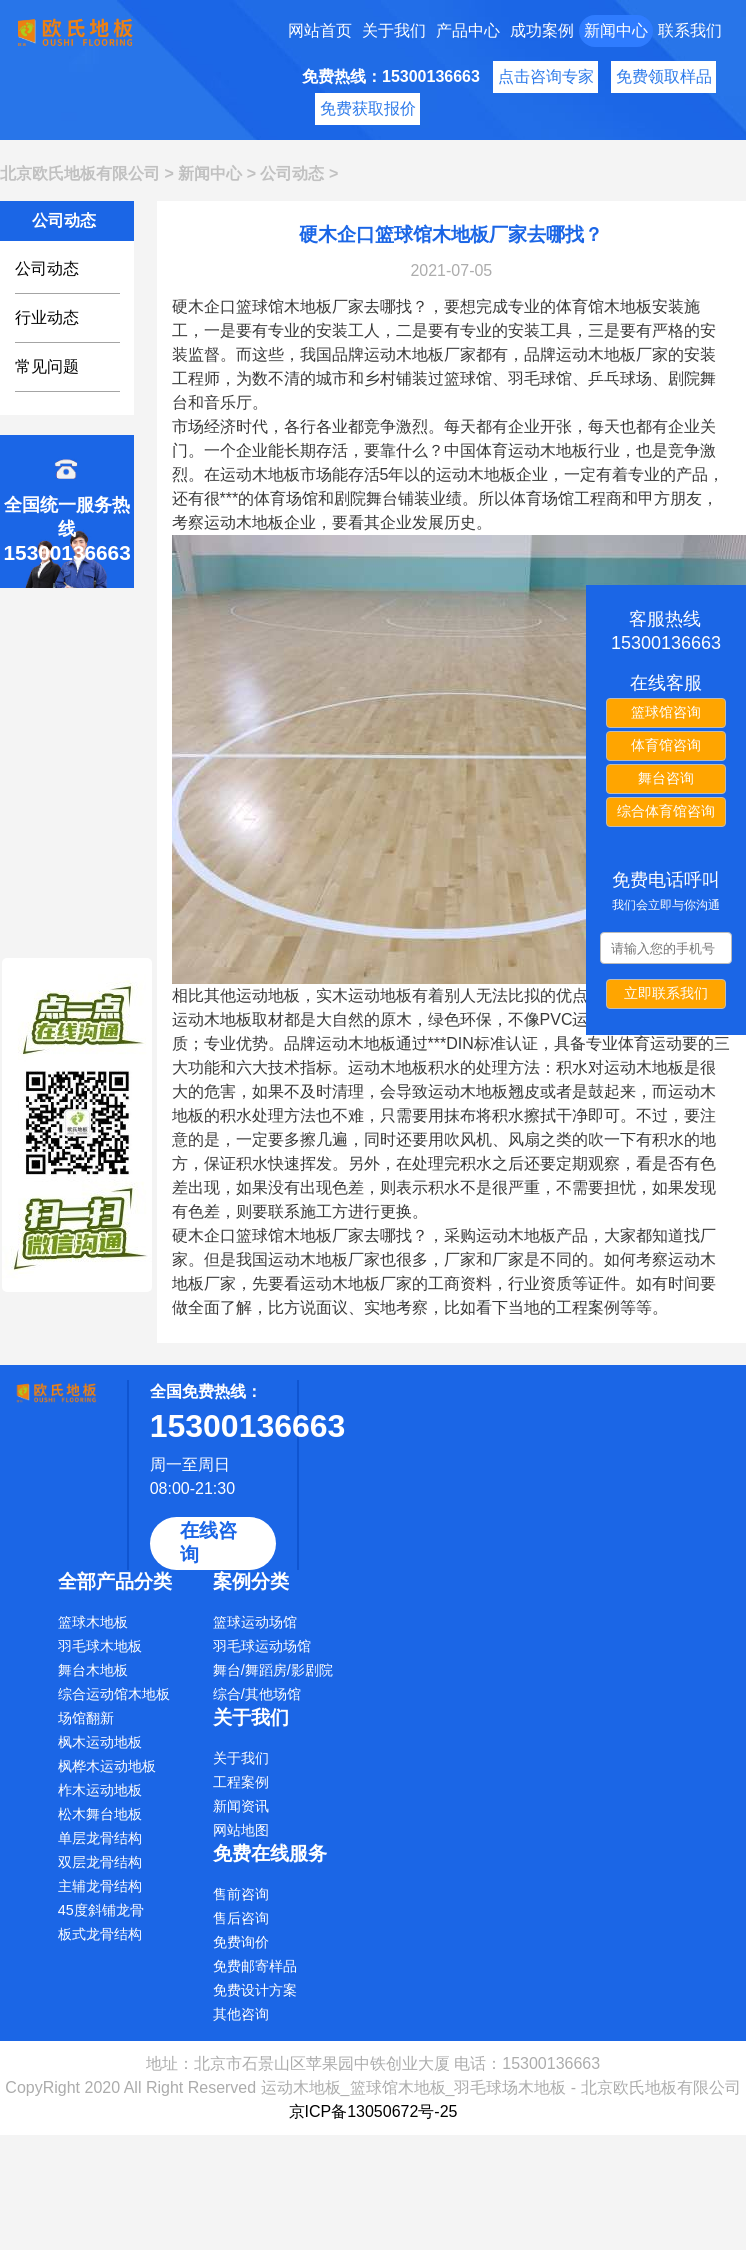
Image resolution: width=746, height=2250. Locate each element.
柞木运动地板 (100, 1790)
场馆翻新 (86, 1718)
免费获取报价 (368, 108)
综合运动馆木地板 (114, 1694)
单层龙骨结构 (100, 1838)
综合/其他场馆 (257, 1694)
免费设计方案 (255, 1990)
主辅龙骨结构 (100, 1886)
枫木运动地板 (100, 1742)
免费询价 (241, 1942)
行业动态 (47, 317)
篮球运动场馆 (255, 1622)
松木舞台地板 (100, 1814)
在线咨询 (208, 1542)
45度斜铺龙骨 (101, 1910)
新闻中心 (616, 30)
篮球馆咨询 (666, 712)
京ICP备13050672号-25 (373, 2111)
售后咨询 (241, 1918)
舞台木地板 (93, 1670)
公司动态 (292, 173)
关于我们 (394, 30)
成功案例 (542, 30)
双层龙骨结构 (100, 1862)
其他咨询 (241, 2014)
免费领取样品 (664, 76)
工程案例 (241, 1782)
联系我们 (690, 30)
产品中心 (468, 30)
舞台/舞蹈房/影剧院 (273, 1670)
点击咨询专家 (546, 76)
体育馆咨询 (666, 745)
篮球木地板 (93, 1622)
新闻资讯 (241, 1806)
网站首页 (320, 30)
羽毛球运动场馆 (262, 1646)
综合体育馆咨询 (666, 811)
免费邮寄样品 (255, 1966)
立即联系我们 (666, 993)
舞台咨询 (666, 778)
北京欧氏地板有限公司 (80, 173)
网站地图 (241, 1830)
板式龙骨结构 (100, 1934)
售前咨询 (241, 1894)
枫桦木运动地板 (107, 1766)
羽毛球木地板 (100, 1646)
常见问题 (47, 366)
